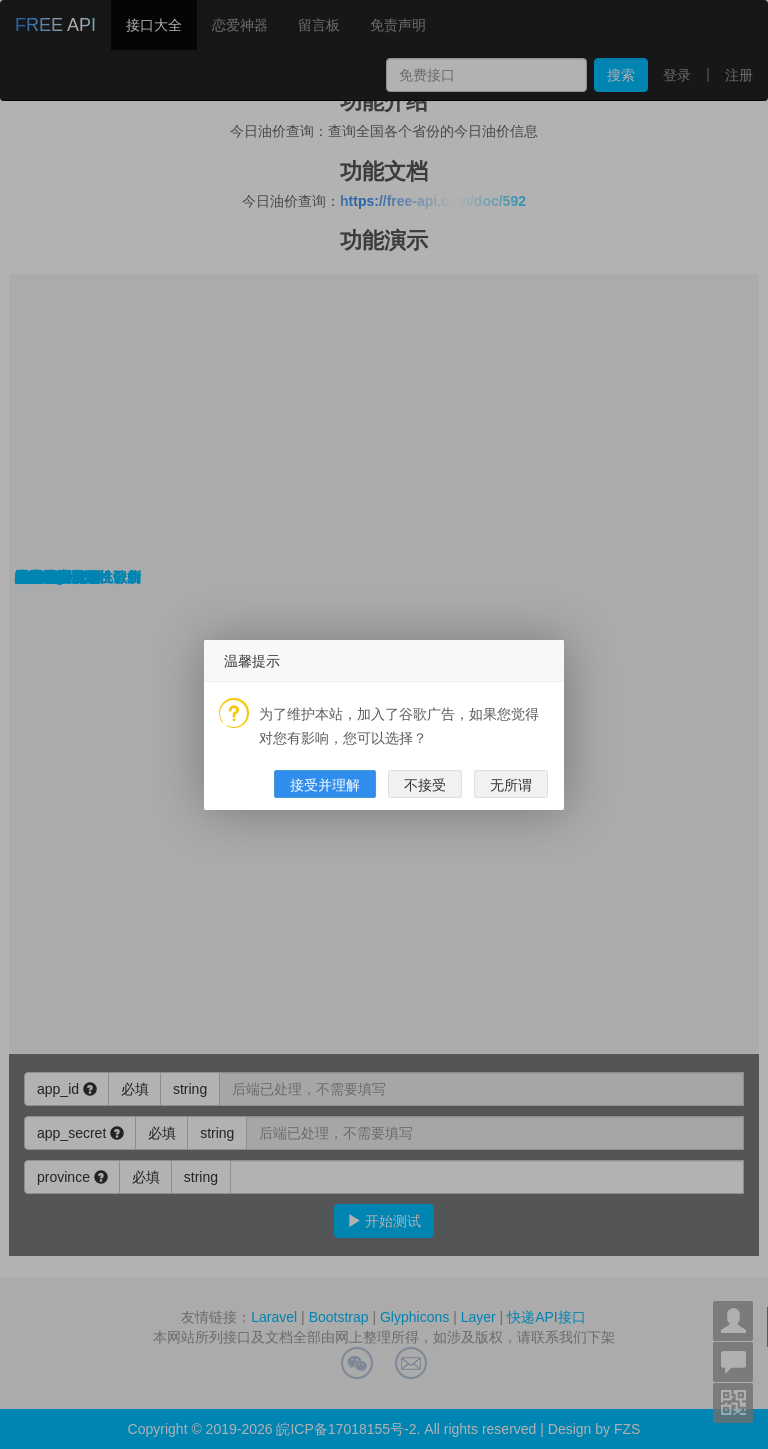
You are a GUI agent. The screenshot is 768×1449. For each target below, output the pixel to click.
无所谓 (511, 785)
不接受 (425, 785)
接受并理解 (325, 785)
